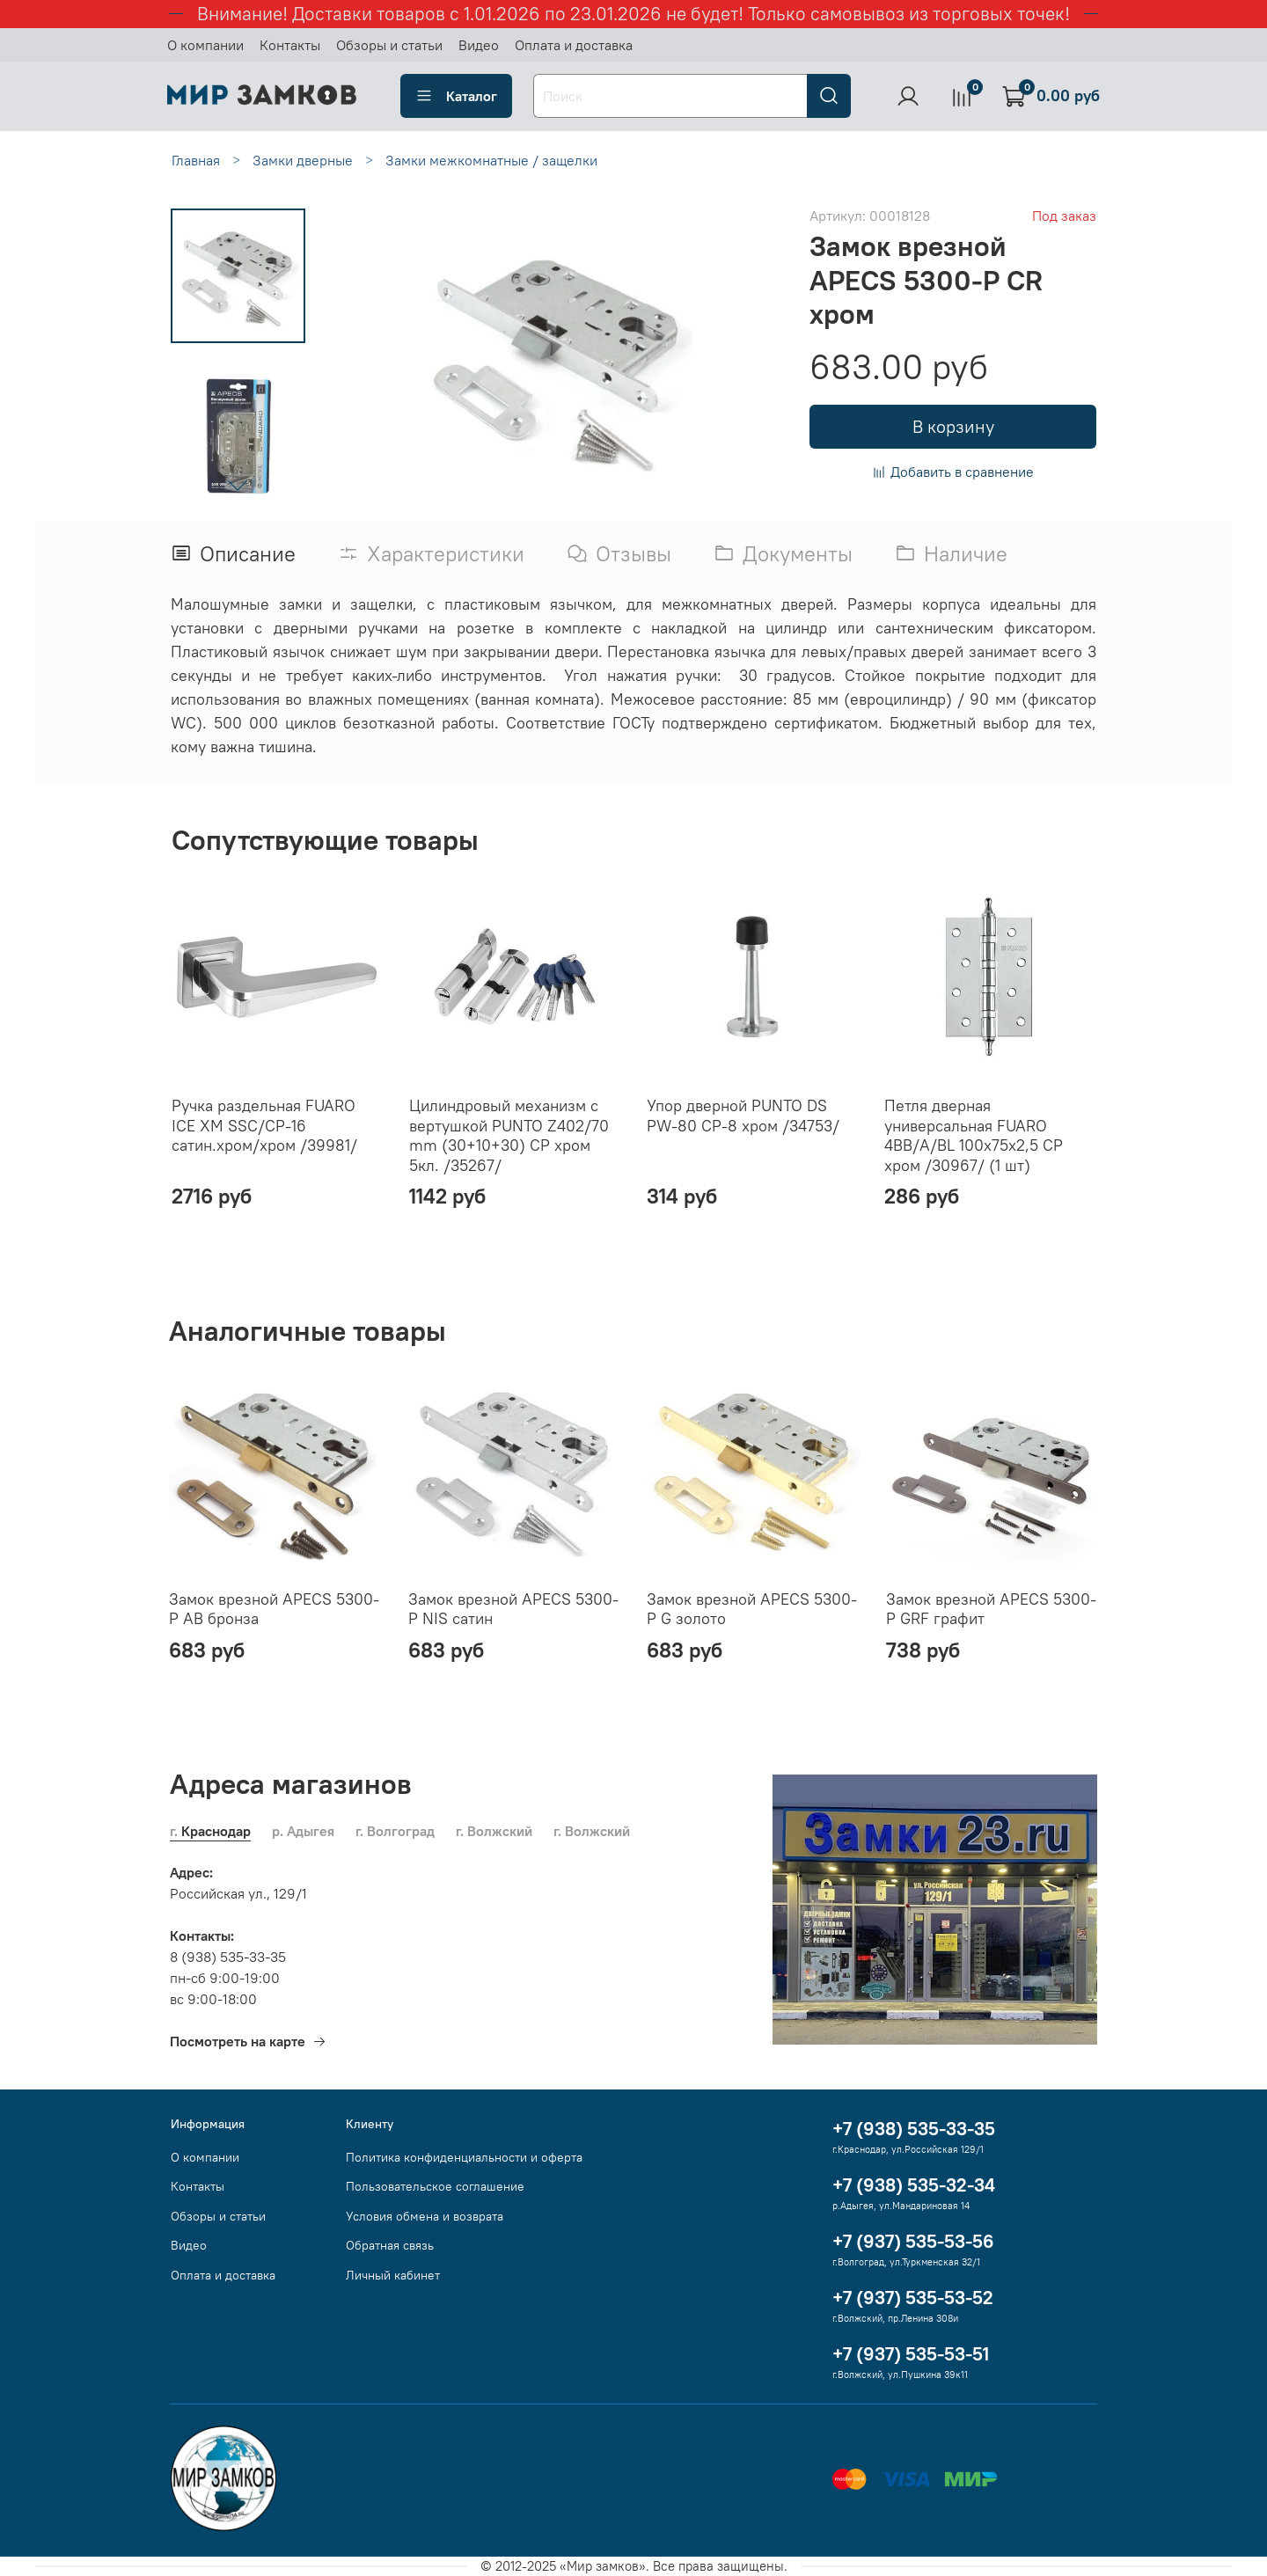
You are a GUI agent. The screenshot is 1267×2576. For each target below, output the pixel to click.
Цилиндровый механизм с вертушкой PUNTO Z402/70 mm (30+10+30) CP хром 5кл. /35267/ (509, 1135)
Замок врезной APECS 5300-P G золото (752, 1608)
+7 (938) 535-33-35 (913, 2129)
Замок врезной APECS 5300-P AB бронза (274, 1608)
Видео (478, 45)
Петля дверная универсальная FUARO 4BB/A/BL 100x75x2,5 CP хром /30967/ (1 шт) (973, 1135)
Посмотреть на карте (248, 2041)
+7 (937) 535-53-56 (913, 2241)
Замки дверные (303, 160)
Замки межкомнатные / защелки (491, 160)
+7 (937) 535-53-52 (912, 2297)
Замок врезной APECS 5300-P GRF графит (991, 1608)
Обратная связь (390, 2245)
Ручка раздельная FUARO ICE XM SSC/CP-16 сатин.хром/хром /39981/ (264, 1125)
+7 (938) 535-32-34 (913, 2185)
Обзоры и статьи (389, 45)
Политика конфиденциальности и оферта (464, 2157)
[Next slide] (237, 485)
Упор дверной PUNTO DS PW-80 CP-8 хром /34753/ (743, 1115)
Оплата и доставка (574, 45)
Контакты (290, 45)
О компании (205, 45)
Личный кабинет (393, 2275)
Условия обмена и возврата (424, 2216)
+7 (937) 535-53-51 (910, 2354)
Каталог (456, 96)
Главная (196, 160)
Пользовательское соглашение (435, 2186)
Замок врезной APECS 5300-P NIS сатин (513, 1608)
